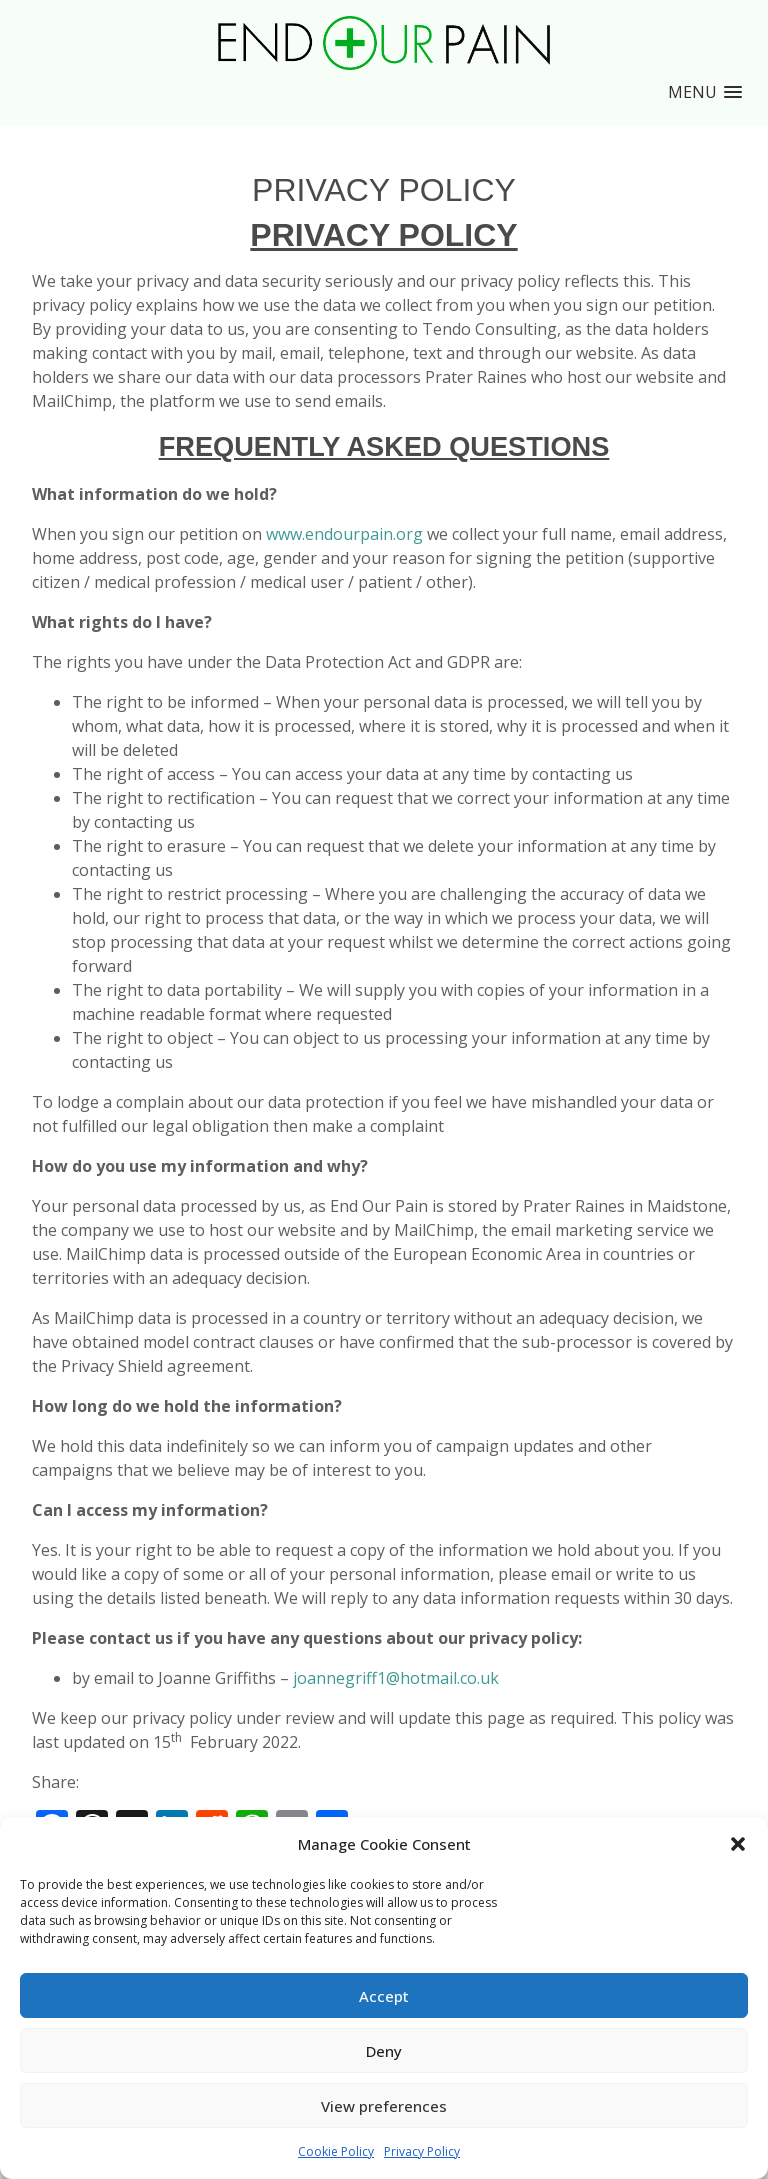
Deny (384, 2051)
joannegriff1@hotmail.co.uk (396, 1678)
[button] (738, 1844)
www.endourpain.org (344, 534)
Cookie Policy (336, 2151)
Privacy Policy (422, 2151)
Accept (384, 1996)
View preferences (384, 2106)
